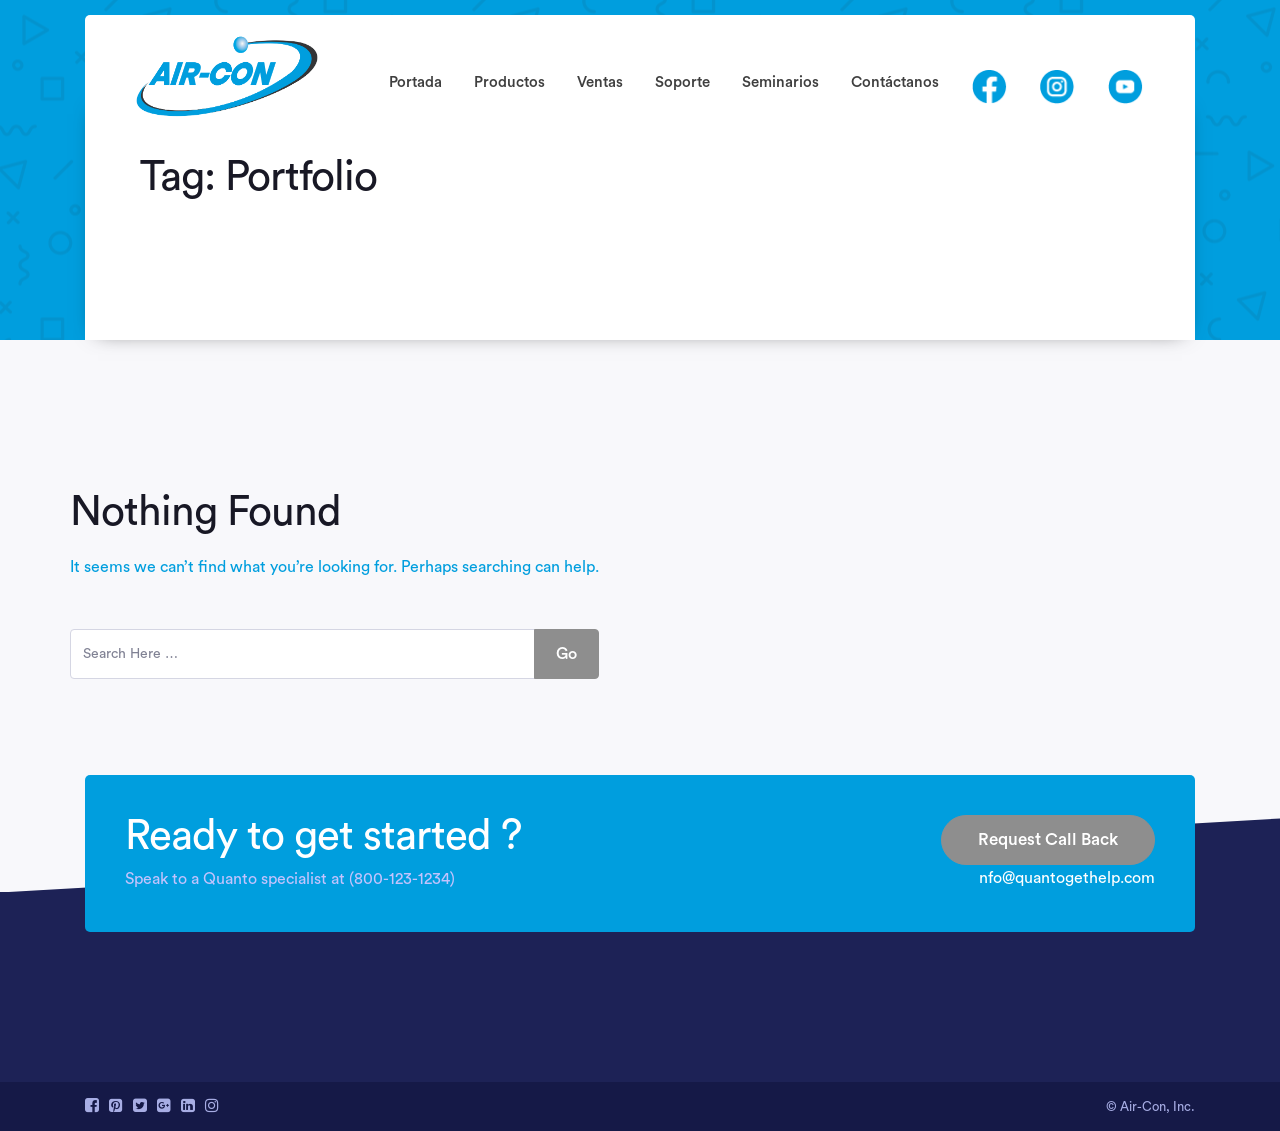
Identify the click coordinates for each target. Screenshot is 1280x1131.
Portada (415, 82)
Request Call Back (1048, 839)
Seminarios (780, 82)
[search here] (302, 654)
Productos (509, 82)
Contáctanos (895, 82)
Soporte (682, 82)
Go (566, 654)
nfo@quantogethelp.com (1067, 878)
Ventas (600, 82)
